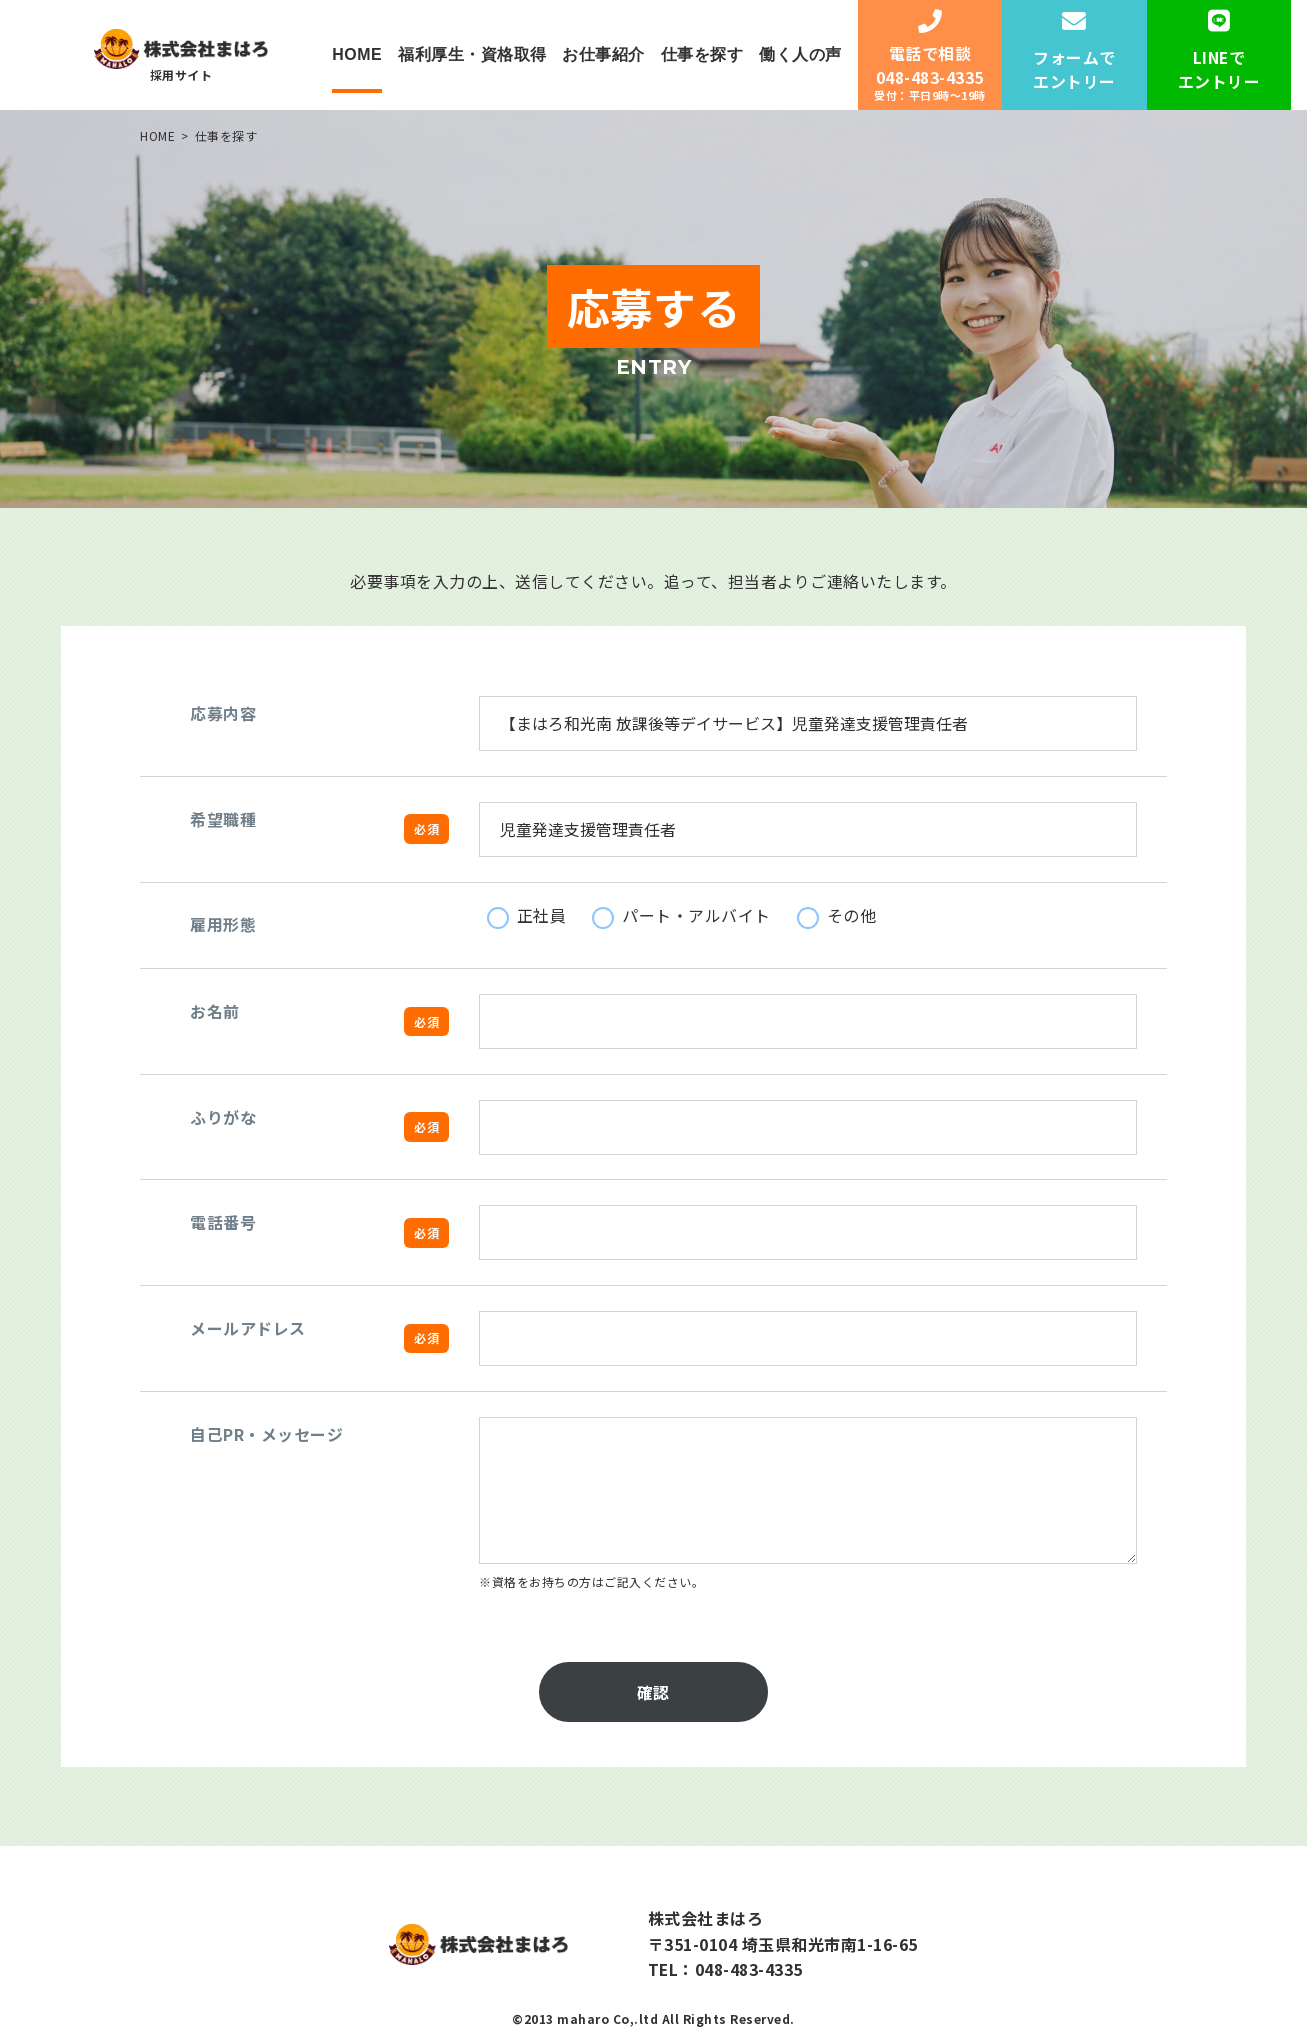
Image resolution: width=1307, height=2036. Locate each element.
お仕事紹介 (603, 54)
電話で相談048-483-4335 (929, 56)
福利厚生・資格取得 (472, 54)
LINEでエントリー (1219, 51)
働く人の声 (800, 54)
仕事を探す (702, 54)
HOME (357, 54)
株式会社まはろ (706, 1918)
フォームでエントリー (1074, 51)
